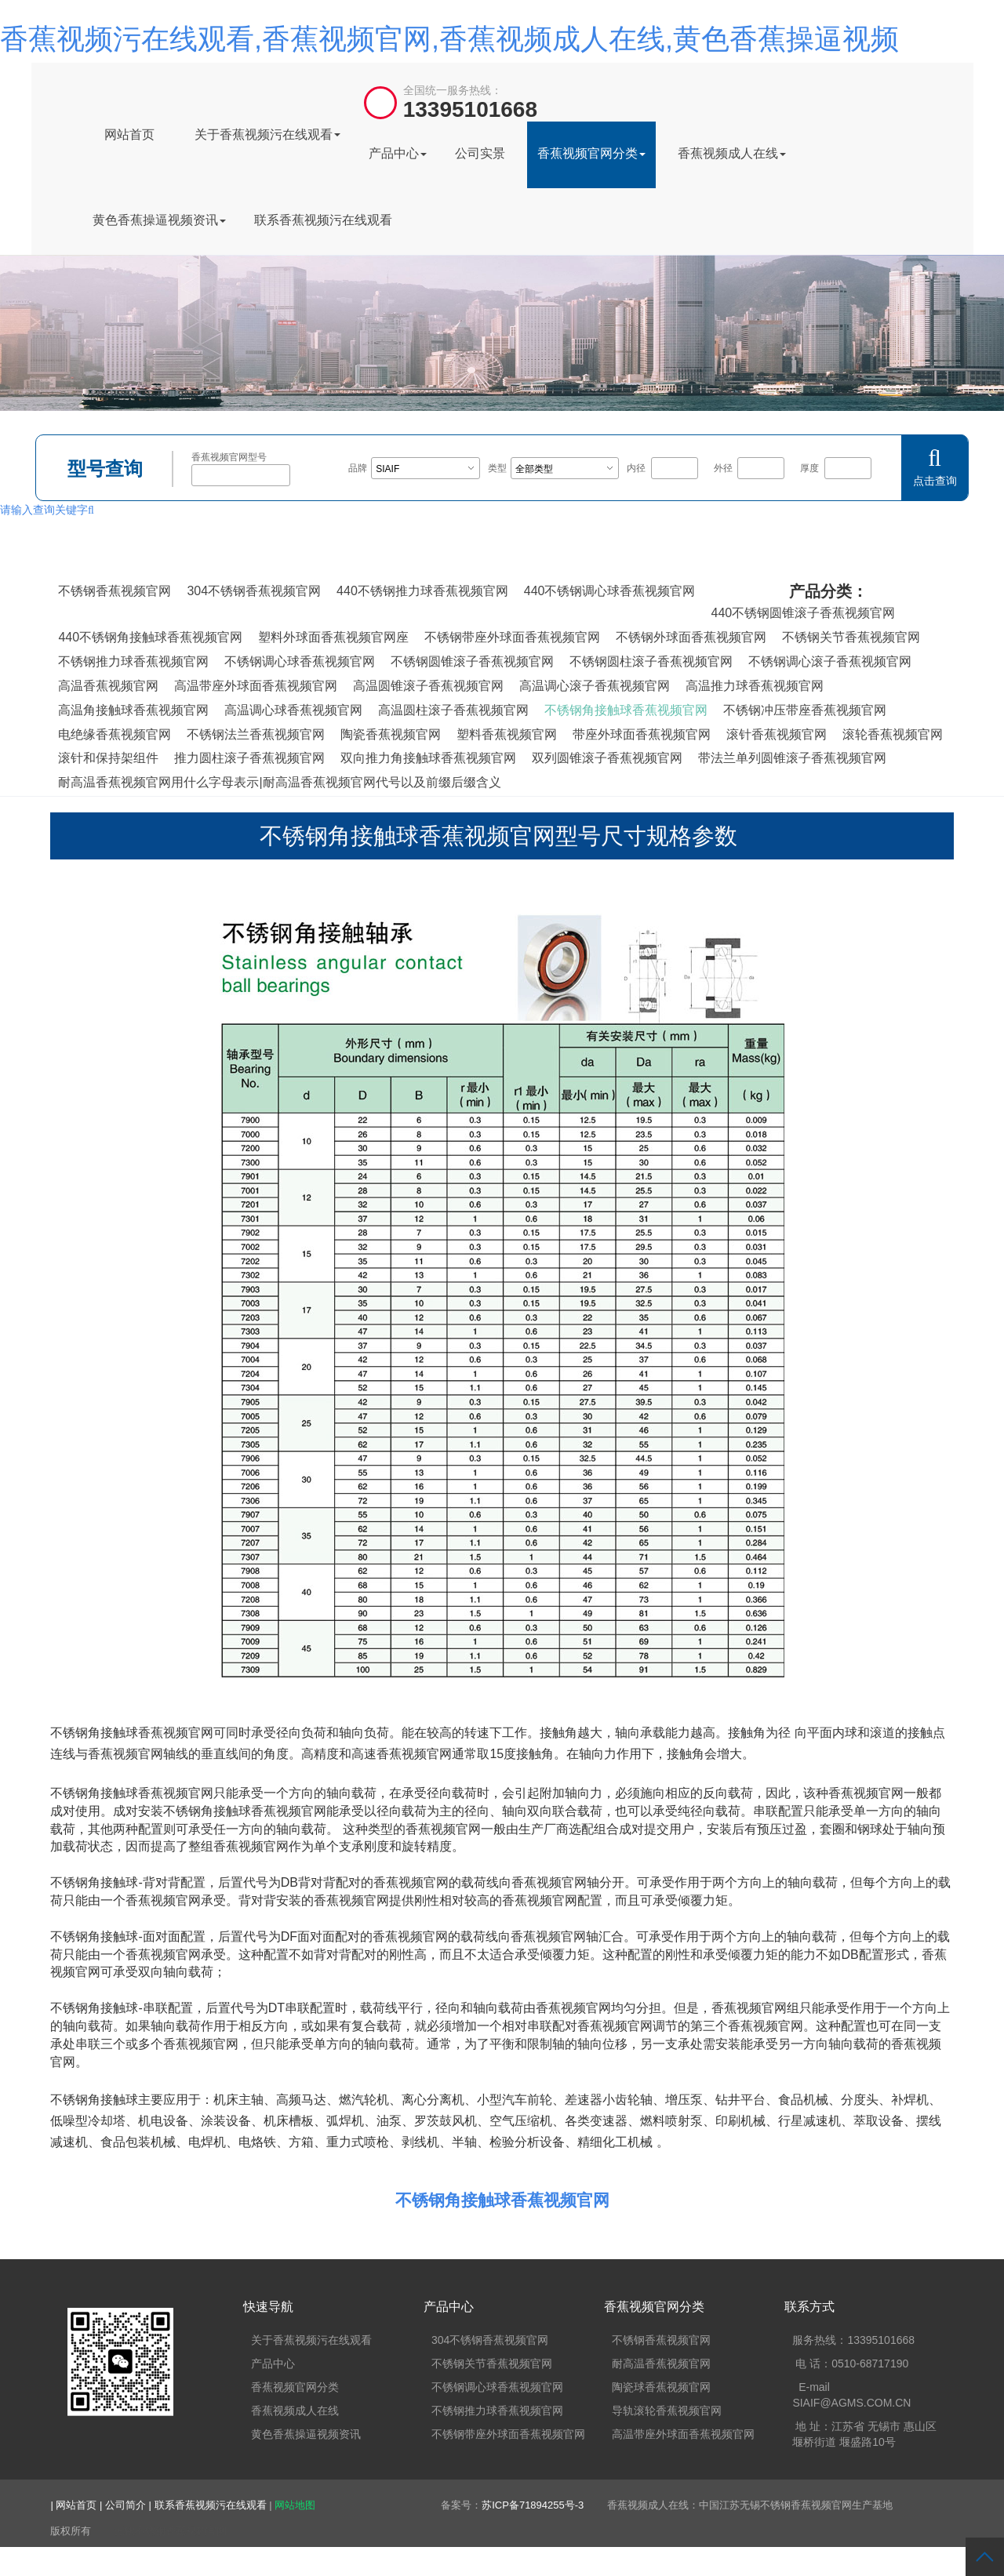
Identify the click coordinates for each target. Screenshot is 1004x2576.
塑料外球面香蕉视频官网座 (333, 637)
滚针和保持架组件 (108, 758)
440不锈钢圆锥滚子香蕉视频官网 (803, 612)
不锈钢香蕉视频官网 (114, 591)
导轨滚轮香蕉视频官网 (667, 2410)
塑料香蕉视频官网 (507, 734)
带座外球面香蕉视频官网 (642, 734)
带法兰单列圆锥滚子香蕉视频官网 (792, 758)
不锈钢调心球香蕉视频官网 (299, 661)
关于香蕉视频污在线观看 (267, 134)
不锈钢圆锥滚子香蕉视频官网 (472, 661)
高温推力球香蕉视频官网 (755, 685)
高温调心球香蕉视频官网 (293, 710)
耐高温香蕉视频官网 (661, 2363)
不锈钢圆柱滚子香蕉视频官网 (651, 661)
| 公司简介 (124, 2505)
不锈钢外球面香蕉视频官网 (691, 637)
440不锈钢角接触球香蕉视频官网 (150, 637)
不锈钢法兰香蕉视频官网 (256, 734)
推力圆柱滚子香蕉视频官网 (249, 758)
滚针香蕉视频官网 (776, 734)
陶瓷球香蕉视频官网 (661, 2387)
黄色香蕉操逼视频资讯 (159, 220)
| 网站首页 (75, 2505)
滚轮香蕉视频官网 (892, 734)
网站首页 (129, 134)
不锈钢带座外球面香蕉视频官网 (512, 637)
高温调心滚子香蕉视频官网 (594, 685)
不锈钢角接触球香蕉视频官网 (626, 710)
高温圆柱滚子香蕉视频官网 (453, 710)
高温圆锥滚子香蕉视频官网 (428, 685)
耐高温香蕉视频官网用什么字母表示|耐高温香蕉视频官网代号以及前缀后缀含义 (279, 782)
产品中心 (398, 153)
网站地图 (295, 2505)
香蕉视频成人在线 (732, 153)
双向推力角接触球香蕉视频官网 (428, 758)
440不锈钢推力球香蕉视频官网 (422, 591)
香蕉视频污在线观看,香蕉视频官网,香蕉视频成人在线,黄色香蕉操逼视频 (449, 39)
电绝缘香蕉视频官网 (114, 734)
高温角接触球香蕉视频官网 (133, 710)
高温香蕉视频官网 (108, 685)
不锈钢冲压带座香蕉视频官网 (804, 710)
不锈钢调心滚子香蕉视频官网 (829, 661)
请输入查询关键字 (47, 509)
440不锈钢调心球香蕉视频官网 (610, 591)
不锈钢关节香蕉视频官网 (851, 637)
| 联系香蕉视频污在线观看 (209, 2505)
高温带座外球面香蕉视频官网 (255, 685)
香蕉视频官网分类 (591, 153)
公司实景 (480, 153)
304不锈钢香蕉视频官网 (254, 591)
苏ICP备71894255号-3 (533, 2505)
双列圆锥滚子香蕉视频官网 (607, 758)
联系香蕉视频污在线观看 (323, 220)
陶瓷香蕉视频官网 (390, 734)
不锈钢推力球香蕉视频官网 (133, 661)
